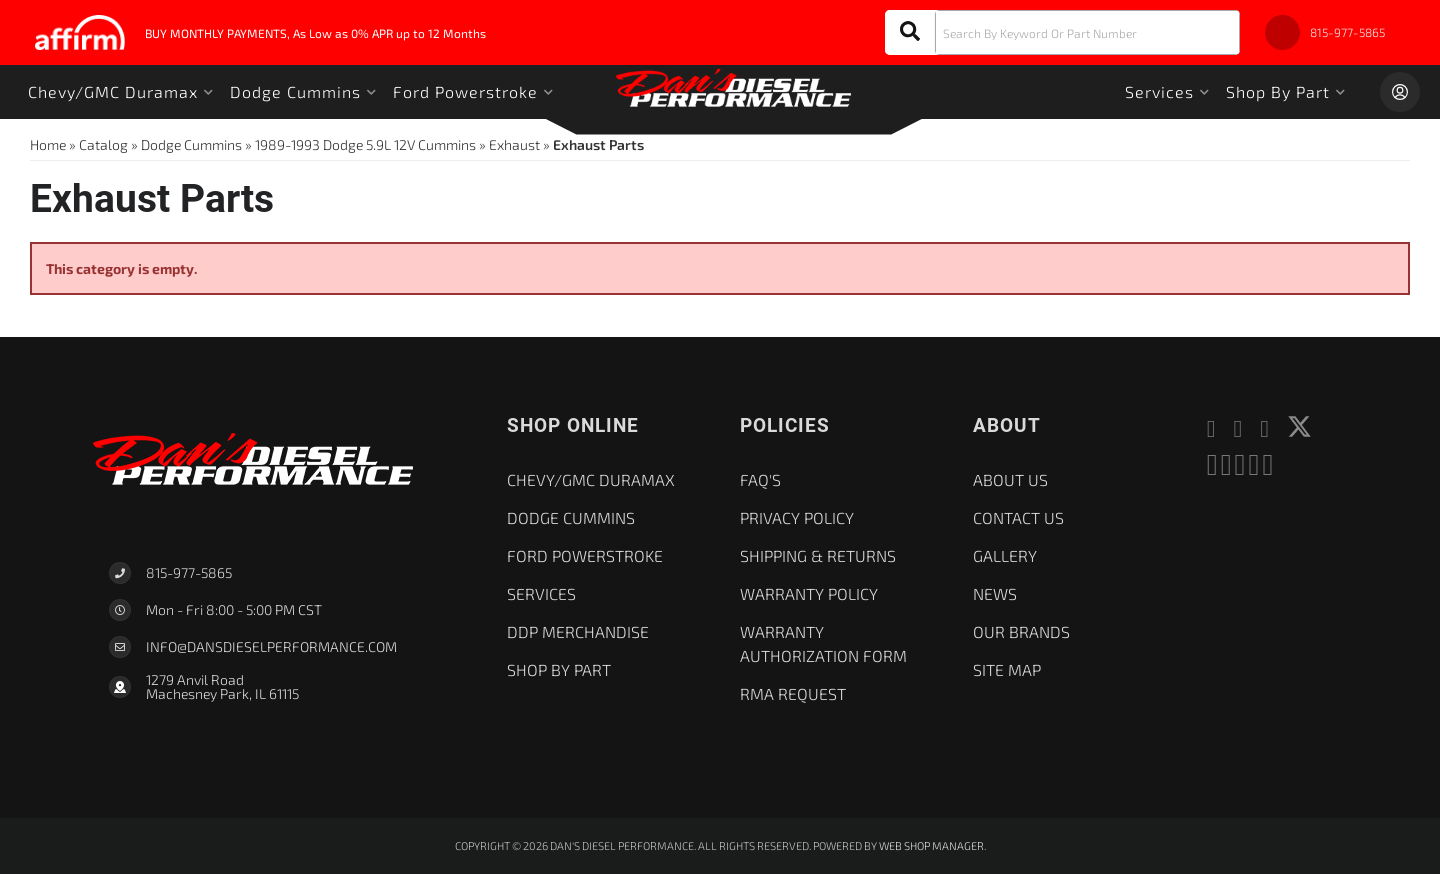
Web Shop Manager (931, 845)
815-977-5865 (189, 572)
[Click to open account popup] (1400, 92)
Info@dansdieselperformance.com (271, 647)
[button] (1062, 32)
